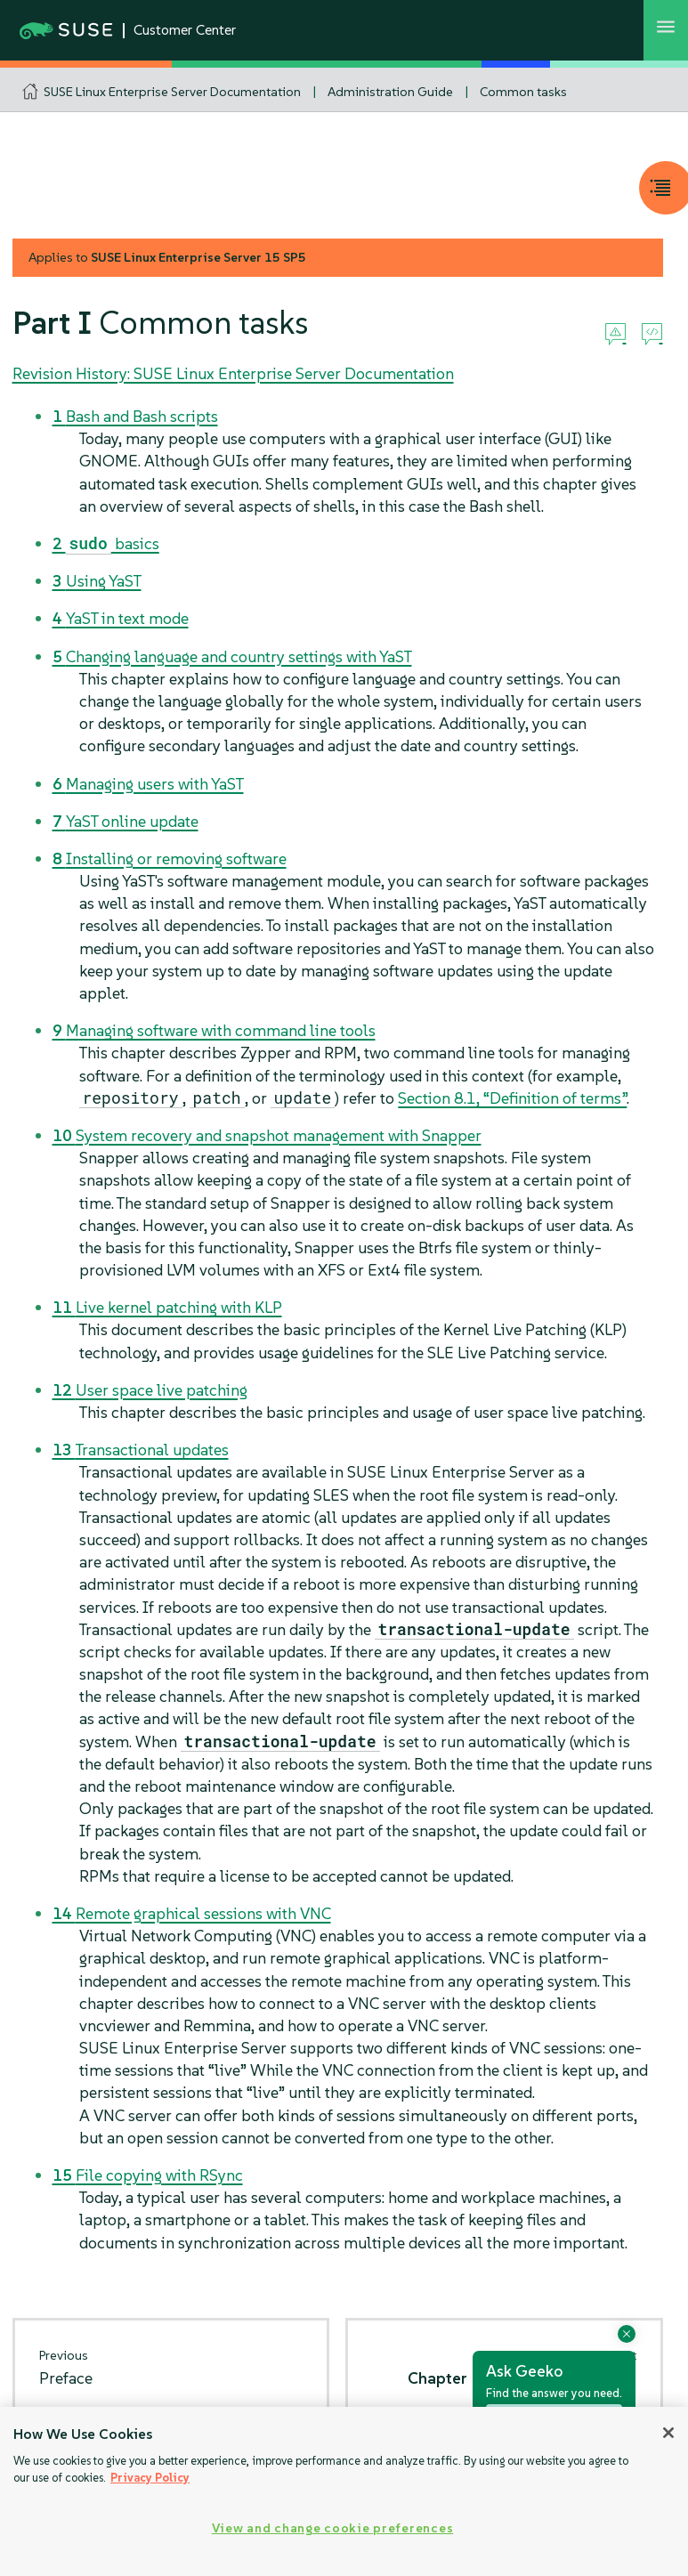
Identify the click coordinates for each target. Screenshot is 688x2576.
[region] (344, 2491)
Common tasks (523, 92)
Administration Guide (390, 92)
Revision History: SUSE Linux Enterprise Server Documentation (233, 373)
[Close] (668, 2432)
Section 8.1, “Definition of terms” (512, 1098)
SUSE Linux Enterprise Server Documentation (172, 92)
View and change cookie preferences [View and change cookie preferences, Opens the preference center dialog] (332, 2528)
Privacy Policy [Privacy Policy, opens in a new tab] (150, 2477)
